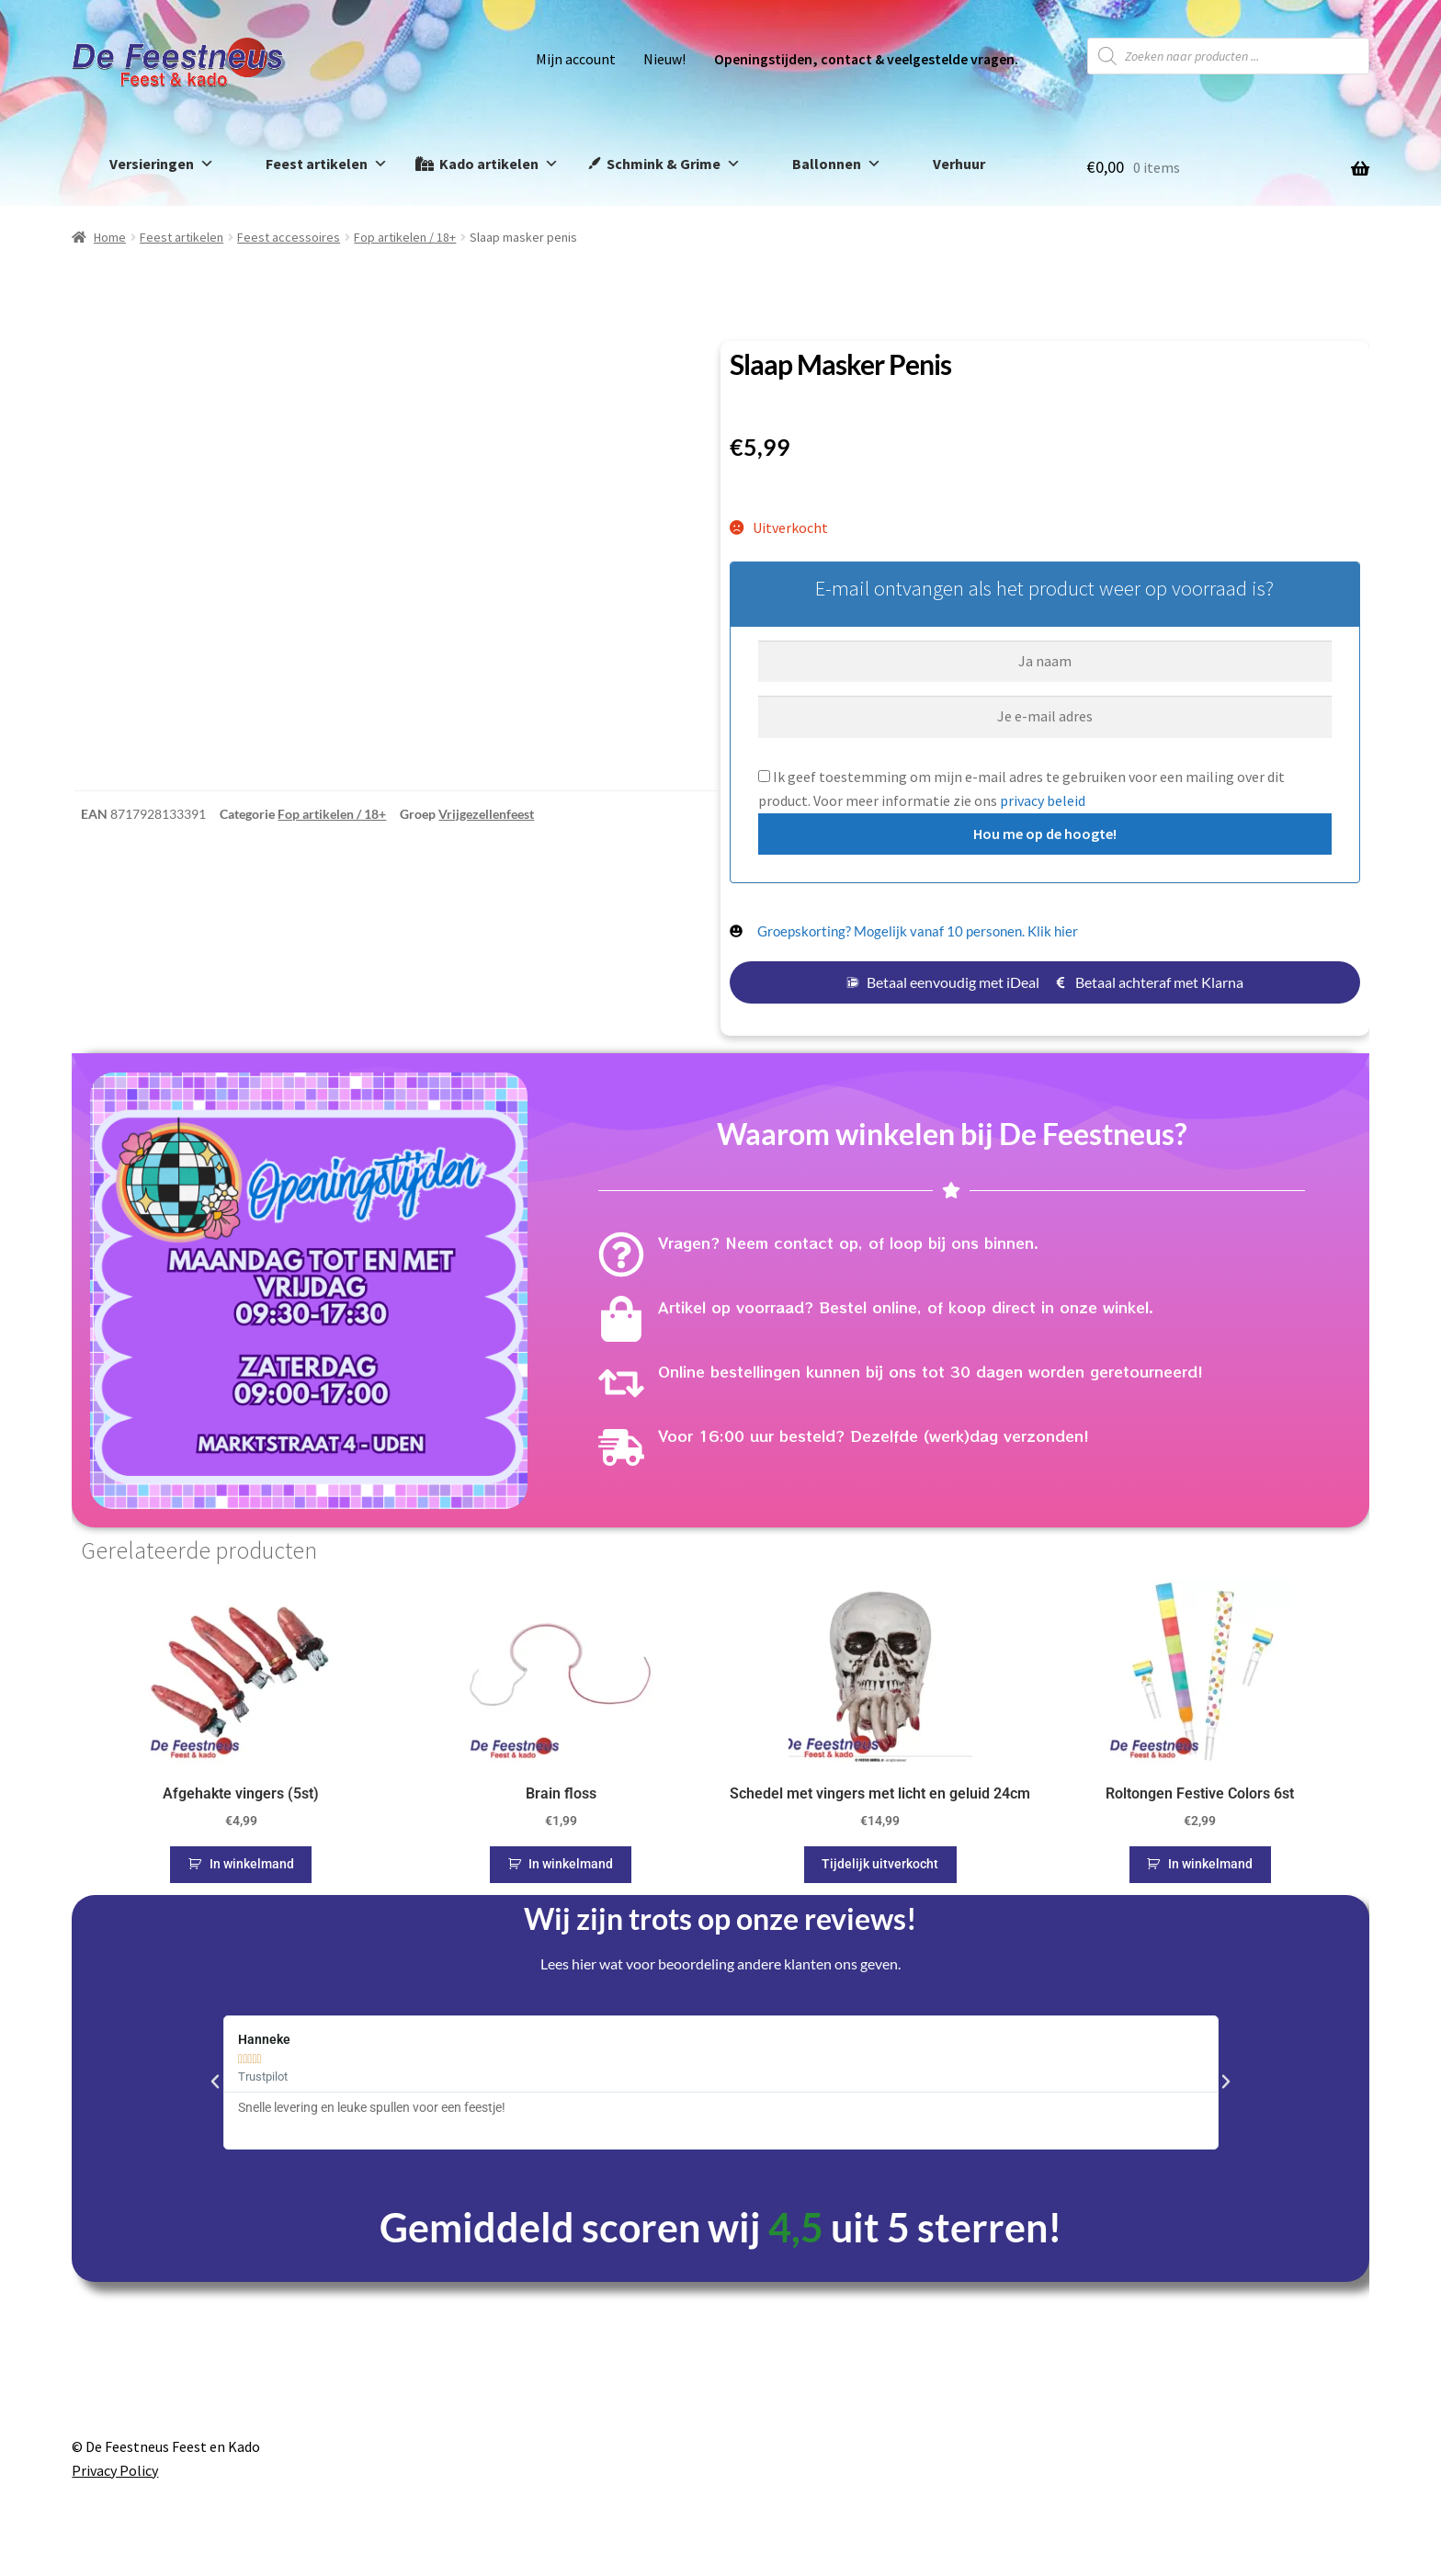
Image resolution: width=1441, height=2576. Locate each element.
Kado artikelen (499, 164)
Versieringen (161, 164)
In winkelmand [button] (252, 1863)
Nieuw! (664, 59)
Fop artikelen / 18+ (405, 237)
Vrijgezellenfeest (486, 814)
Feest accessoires (288, 237)
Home (110, 237)
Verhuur (959, 163)
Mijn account (576, 59)
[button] (215, 2081)
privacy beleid (1042, 800)
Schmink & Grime (674, 164)
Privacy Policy (115, 2470)
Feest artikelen (327, 164)
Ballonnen (836, 164)
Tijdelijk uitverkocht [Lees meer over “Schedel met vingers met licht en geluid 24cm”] (880, 1863)
